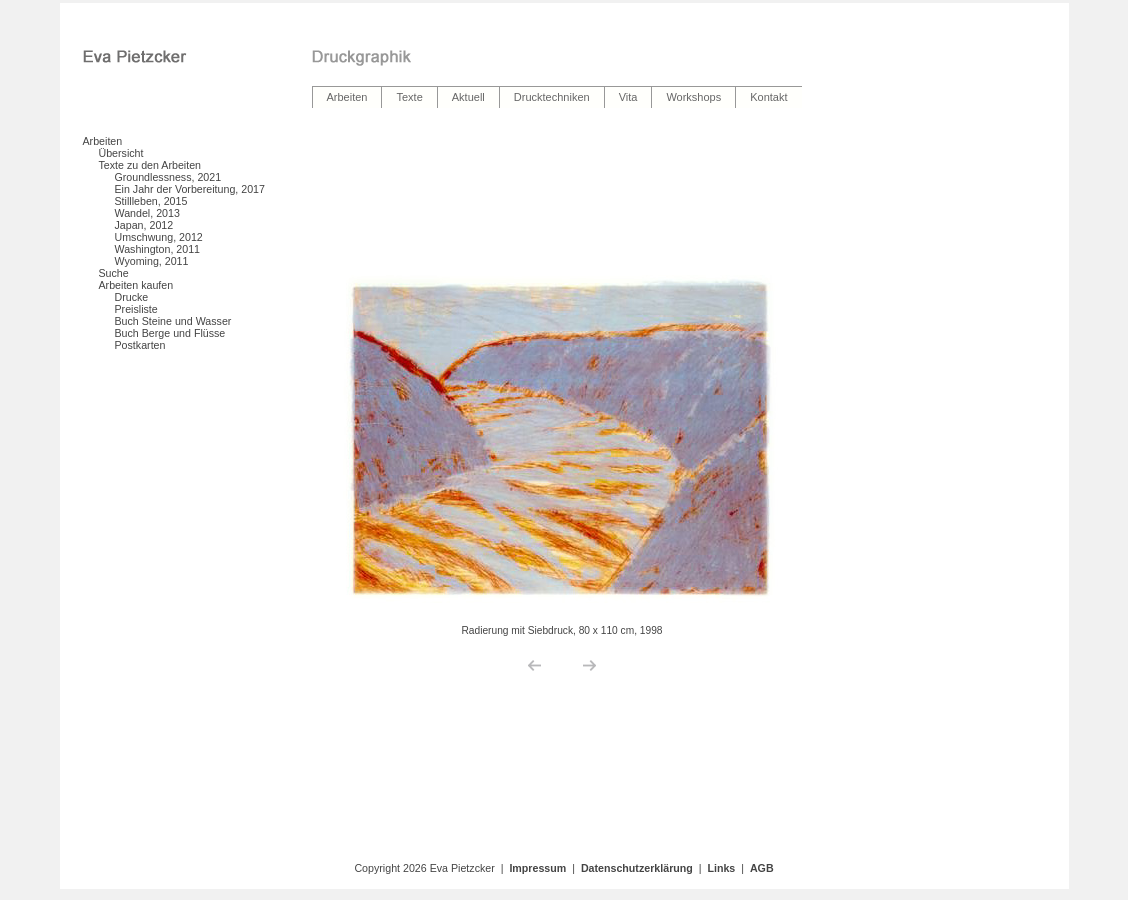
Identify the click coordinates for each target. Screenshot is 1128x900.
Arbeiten (103, 141)
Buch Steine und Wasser (173, 321)
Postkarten (140, 345)
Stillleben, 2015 (151, 201)
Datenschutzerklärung (637, 868)
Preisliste (136, 309)
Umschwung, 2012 (159, 237)
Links (721, 868)
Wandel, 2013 (147, 213)
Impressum (537, 868)
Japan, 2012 (144, 225)
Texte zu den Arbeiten (150, 165)
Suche (114, 273)
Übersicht (121, 153)
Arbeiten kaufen (136, 285)
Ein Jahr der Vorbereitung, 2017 (190, 189)
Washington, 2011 (158, 249)
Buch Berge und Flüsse (170, 333)
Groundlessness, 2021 (168, 177)
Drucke (132, 297)
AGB (762, 868)
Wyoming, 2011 (152, 261)
